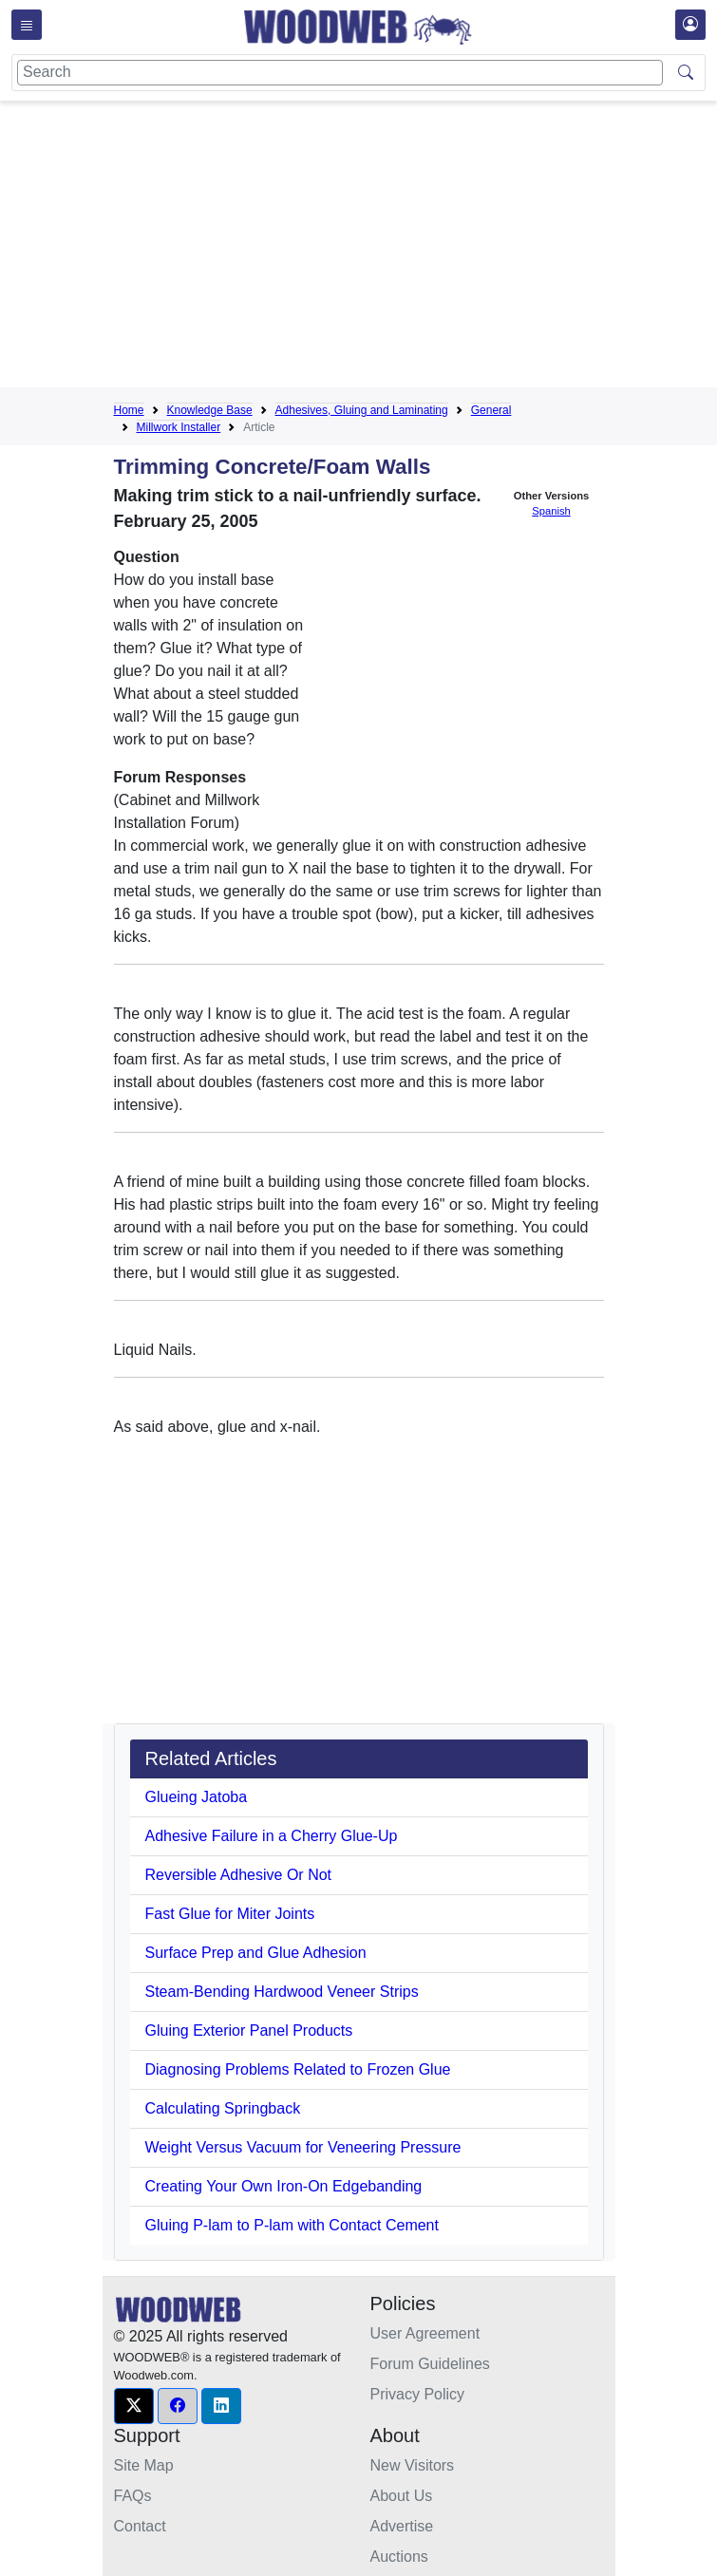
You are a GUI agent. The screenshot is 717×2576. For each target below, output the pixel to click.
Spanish (551, 511)
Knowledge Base (210, 410)
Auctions (399, 2556)
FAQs (133, 2496)
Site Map (144, 2465)
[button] (134, 2406)
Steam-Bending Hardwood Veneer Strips (282, 1992)
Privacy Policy (417, 2394)
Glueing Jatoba (196, 1797)
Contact (140, 2526)
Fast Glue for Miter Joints (230, 1914)
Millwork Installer (179, 427)
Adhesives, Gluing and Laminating (361, 410)
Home (129, 410)
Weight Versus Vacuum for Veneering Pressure (303, 2147)
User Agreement (425, 2333)
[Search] (340, 72)
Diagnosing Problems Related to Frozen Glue (298, 2069)
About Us (401, 2496)
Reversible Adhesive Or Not (238, 1875)
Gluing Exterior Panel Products (249, 2030)
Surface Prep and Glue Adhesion (256, 1953)
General (491, 410)
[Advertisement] (415, 248)
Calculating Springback (223, 2108)
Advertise (402, 2526)
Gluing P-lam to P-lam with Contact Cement (292, 2225)
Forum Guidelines (430, 2364)
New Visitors (412, 2465)
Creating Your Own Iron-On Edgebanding (284, 2186)
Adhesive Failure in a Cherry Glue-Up (271, 1836)
